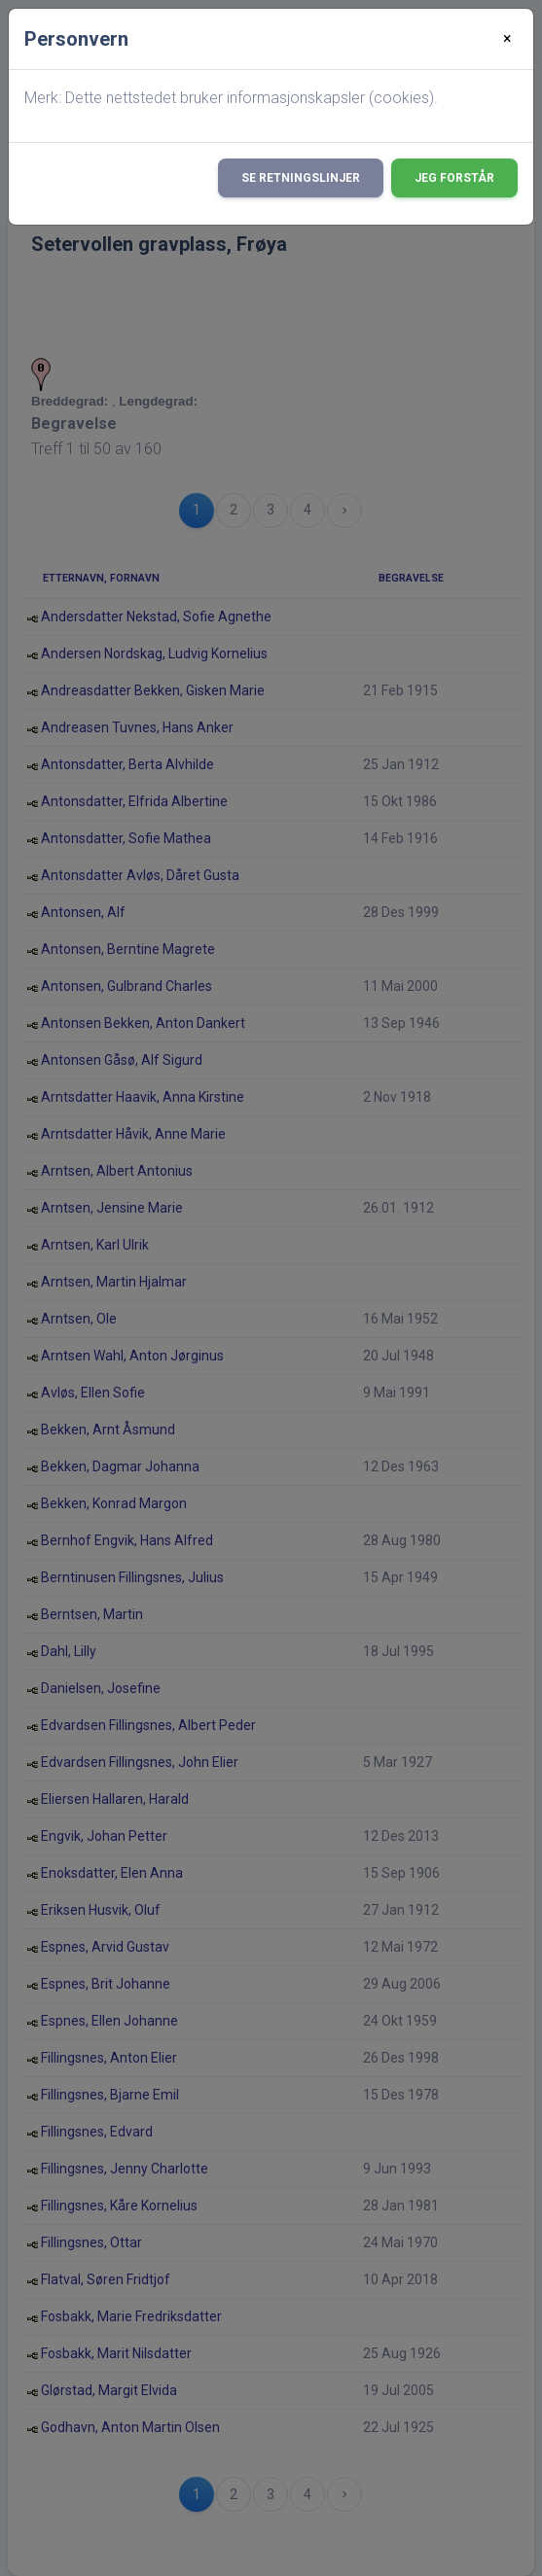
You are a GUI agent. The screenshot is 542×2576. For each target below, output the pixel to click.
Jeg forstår (454, 178)
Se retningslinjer (300, 178)
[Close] (507, 39)
